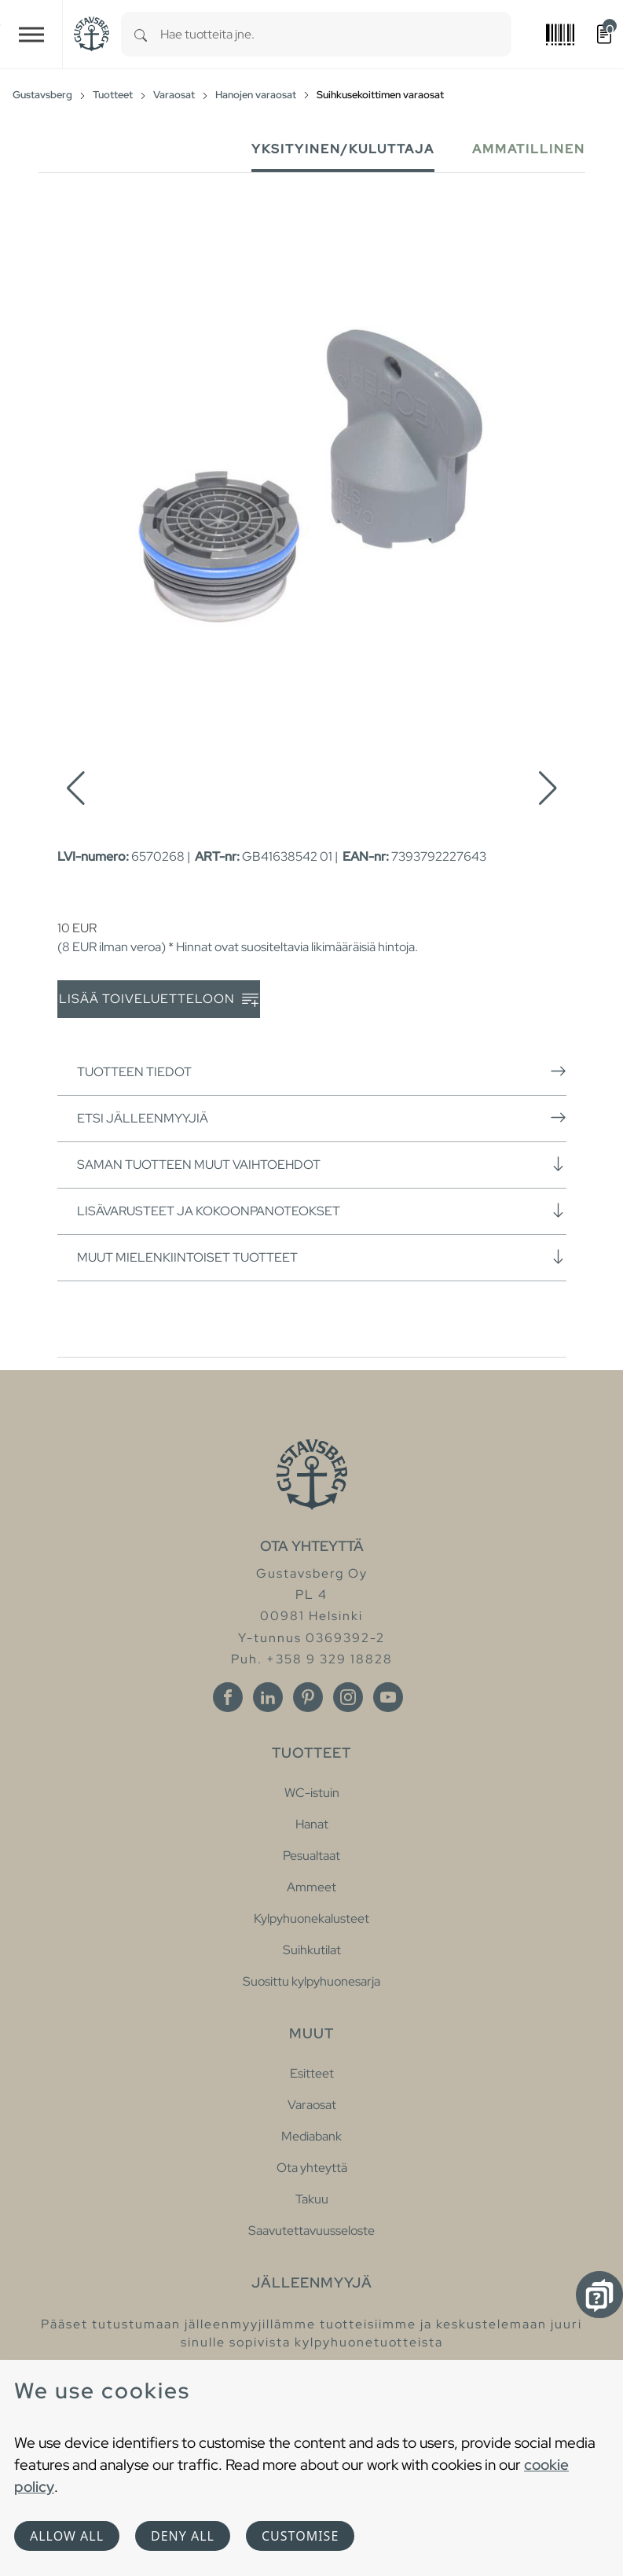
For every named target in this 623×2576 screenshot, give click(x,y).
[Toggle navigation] (31, 34)
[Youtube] (388, 1697)
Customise (300, 2536)
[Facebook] (228, 1697)
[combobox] (335, 34)
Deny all (182, 2536)
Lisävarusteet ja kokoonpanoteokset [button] (321, 1210)
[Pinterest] (308, 1697)
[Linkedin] (268, 1697)
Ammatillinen (528, 149)
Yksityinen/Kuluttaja (342, 149)
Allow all (67, 2536)
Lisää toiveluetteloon (158, 999)
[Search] (140, 34)
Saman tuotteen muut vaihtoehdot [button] (321, 1164)
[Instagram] (348, 1697)
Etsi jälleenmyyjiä (321, 1117)
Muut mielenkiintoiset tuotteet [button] (321, 1257)
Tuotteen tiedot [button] (321, 1071)
